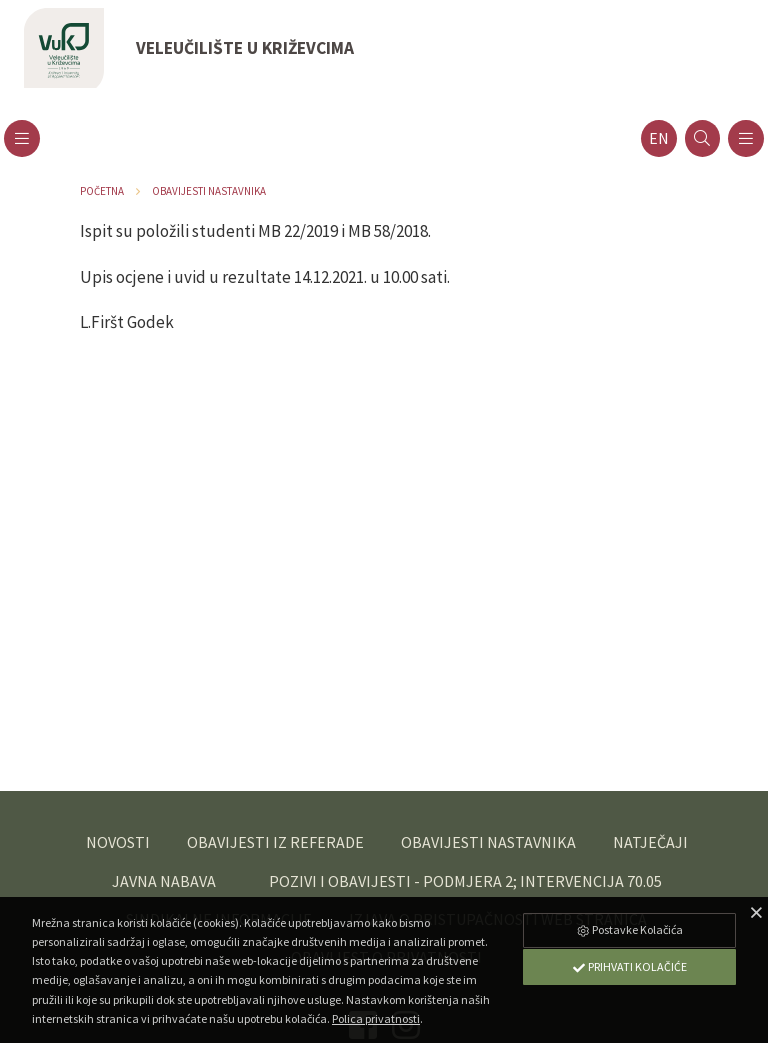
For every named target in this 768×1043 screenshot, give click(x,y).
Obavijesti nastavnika (209, 191)
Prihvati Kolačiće (629, 966)
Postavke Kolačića (629, 929)
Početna (102, 191)
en (659, 138)
